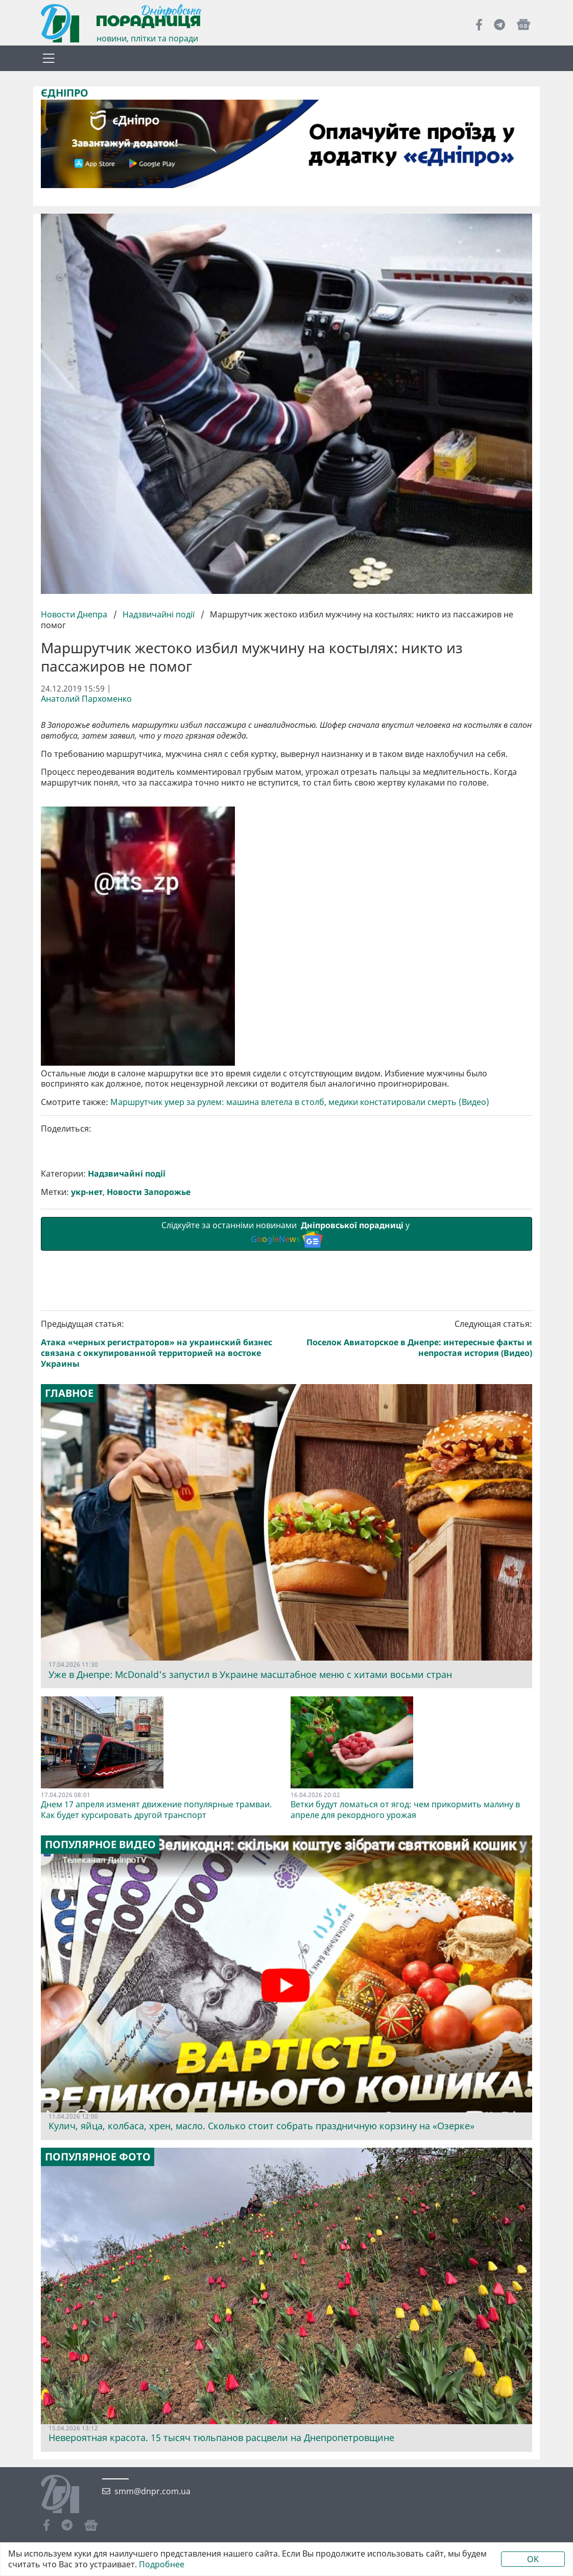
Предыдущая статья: (162, 1519)
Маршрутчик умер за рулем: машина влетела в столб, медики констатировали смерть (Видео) (299, 1278)
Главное (69, 1569)
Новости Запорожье (148, 1368)
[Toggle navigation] (48, 58)
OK (533, 2559)
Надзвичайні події (159, 614)
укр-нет (87, 1368)
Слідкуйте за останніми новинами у (286, 1409)
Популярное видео (100, 2020)
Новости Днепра (75, 614)
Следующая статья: (412, 1514)
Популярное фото (98, 2332)
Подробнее (161, 2564)
